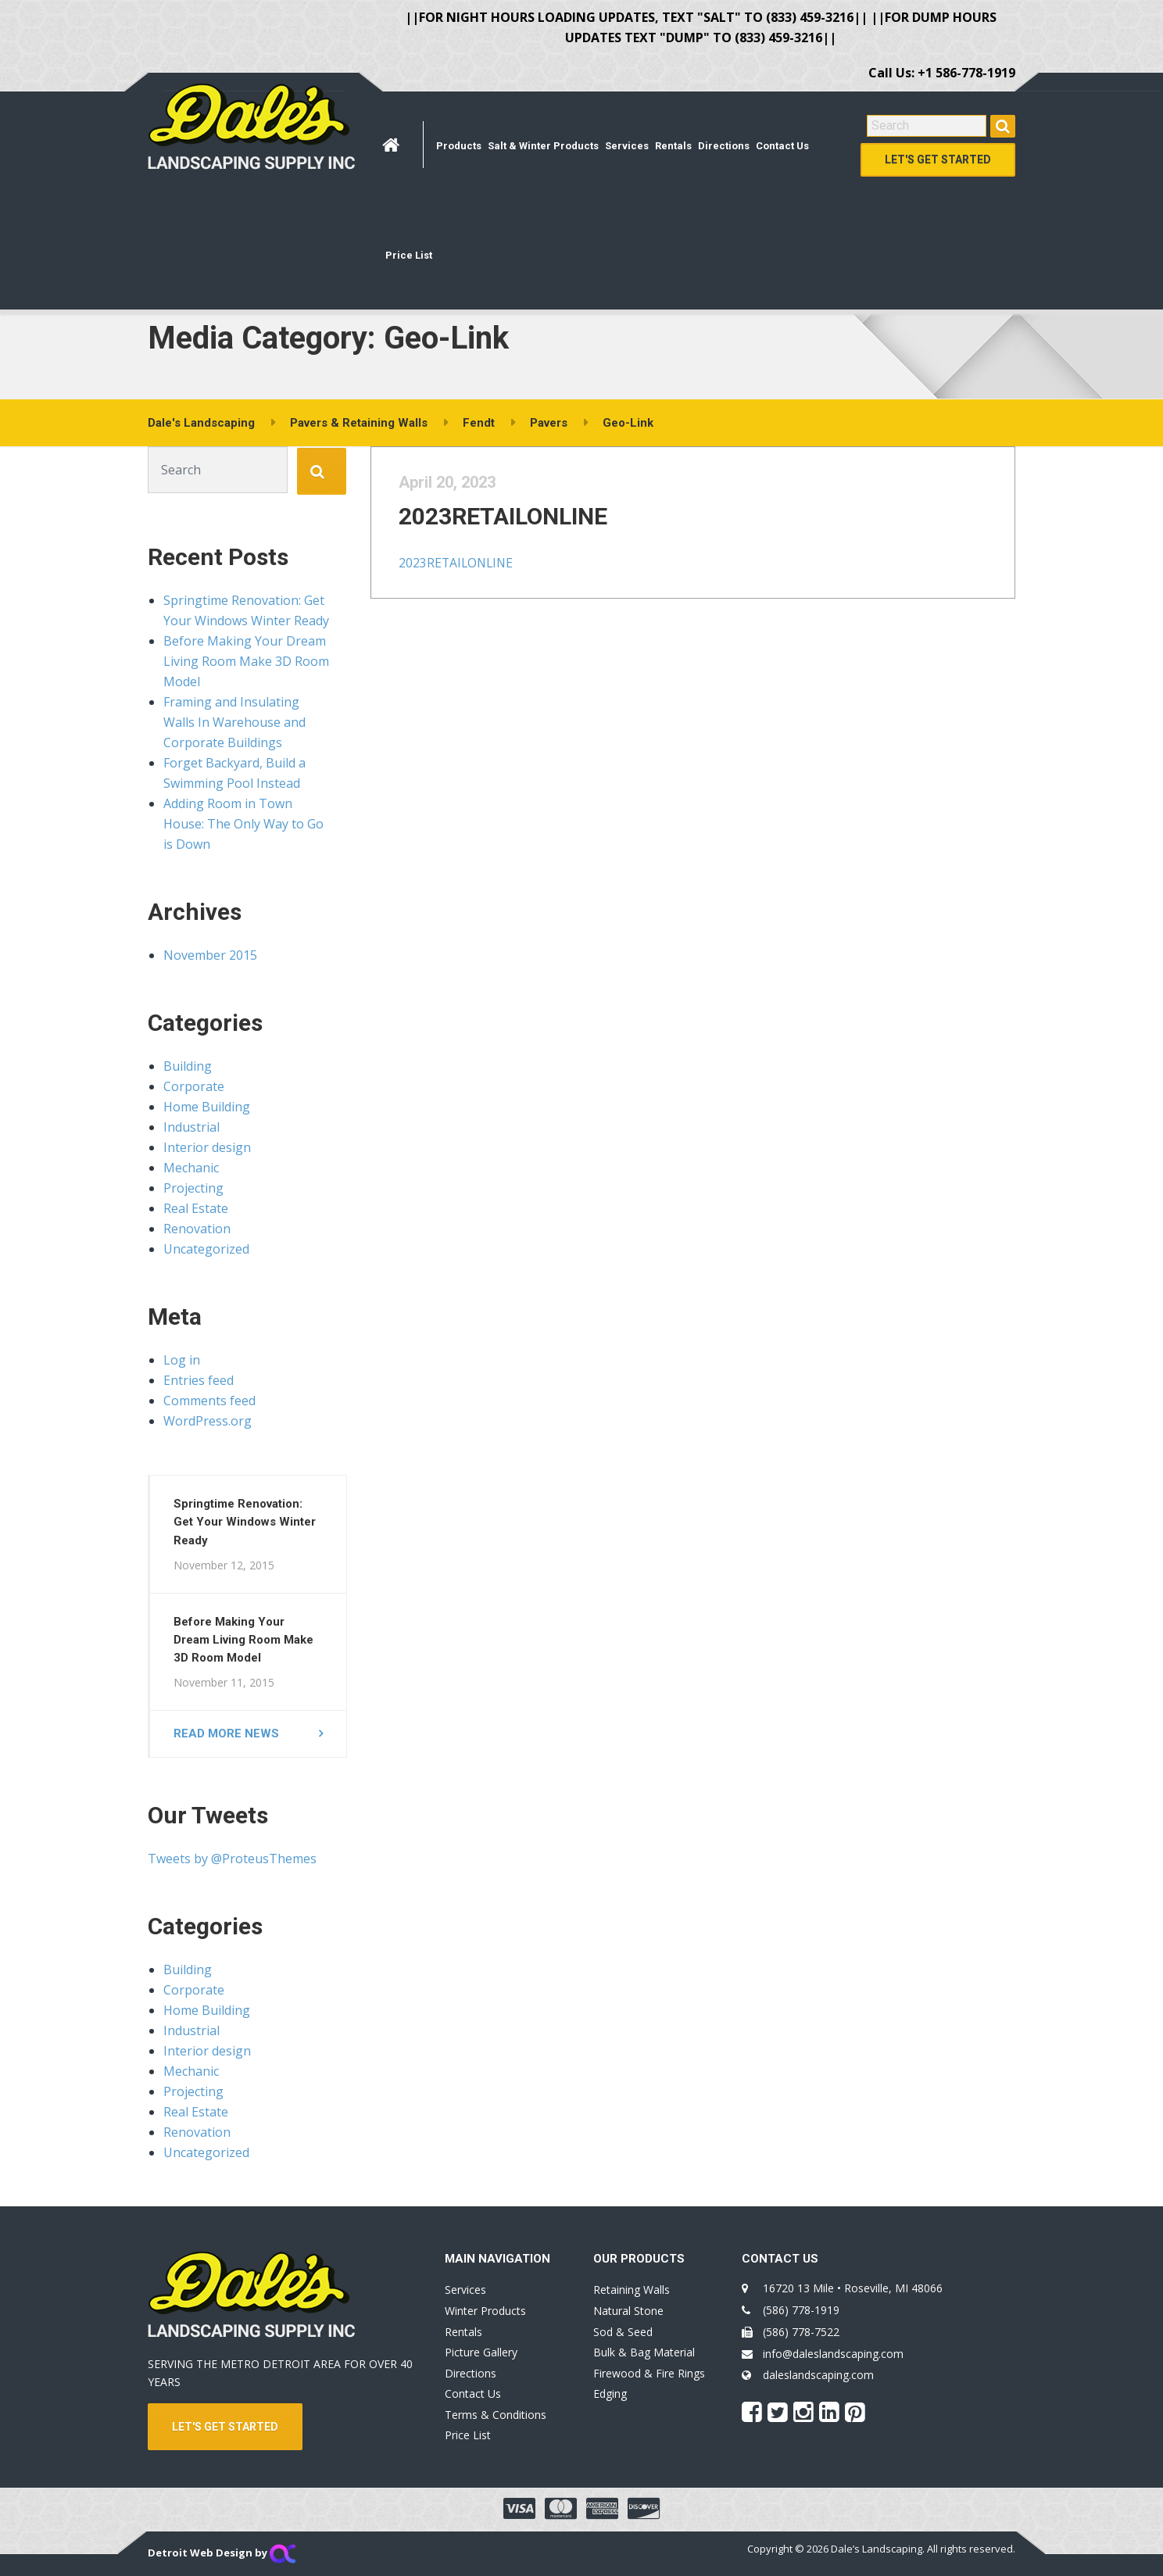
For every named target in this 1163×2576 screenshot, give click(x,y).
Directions (724, 146)
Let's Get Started (938, 159)
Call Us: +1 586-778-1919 (941, 72)
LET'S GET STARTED (225, 2426)
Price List (408, 255)
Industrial (191, 1127)
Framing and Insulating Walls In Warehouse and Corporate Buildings (234, 722)
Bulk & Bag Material (644, 2352)
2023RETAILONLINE (524, 532)
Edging (610, 2393)
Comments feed (209, 1400)
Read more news (226, 1733)
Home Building (206, 1106)
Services (627, 146)
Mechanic (191, 1167)
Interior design (207, 1147)
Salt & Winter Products (543, 146)
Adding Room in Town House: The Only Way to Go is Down (243, 824)
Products (458, 146)
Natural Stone (628, 2310)
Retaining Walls (631, 2289)
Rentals (673, 146)
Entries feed (198, 1380)
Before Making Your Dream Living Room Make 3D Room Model (246, 661)
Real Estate (195, 1208)
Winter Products (485, 2310)
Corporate (193, 1086)
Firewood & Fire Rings (649, 2373)
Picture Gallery (481, 2352)
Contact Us (782, 146)
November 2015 (210, 955)
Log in (181, 1359)
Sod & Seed (623, 2331)
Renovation (197, 1228)
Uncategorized (206, 1249)
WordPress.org (207, 1420)
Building (187, 1066)
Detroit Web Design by (221, 2553)
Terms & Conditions (495, 2414)
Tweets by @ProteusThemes (232, 1858)
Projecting (193, 1188)
